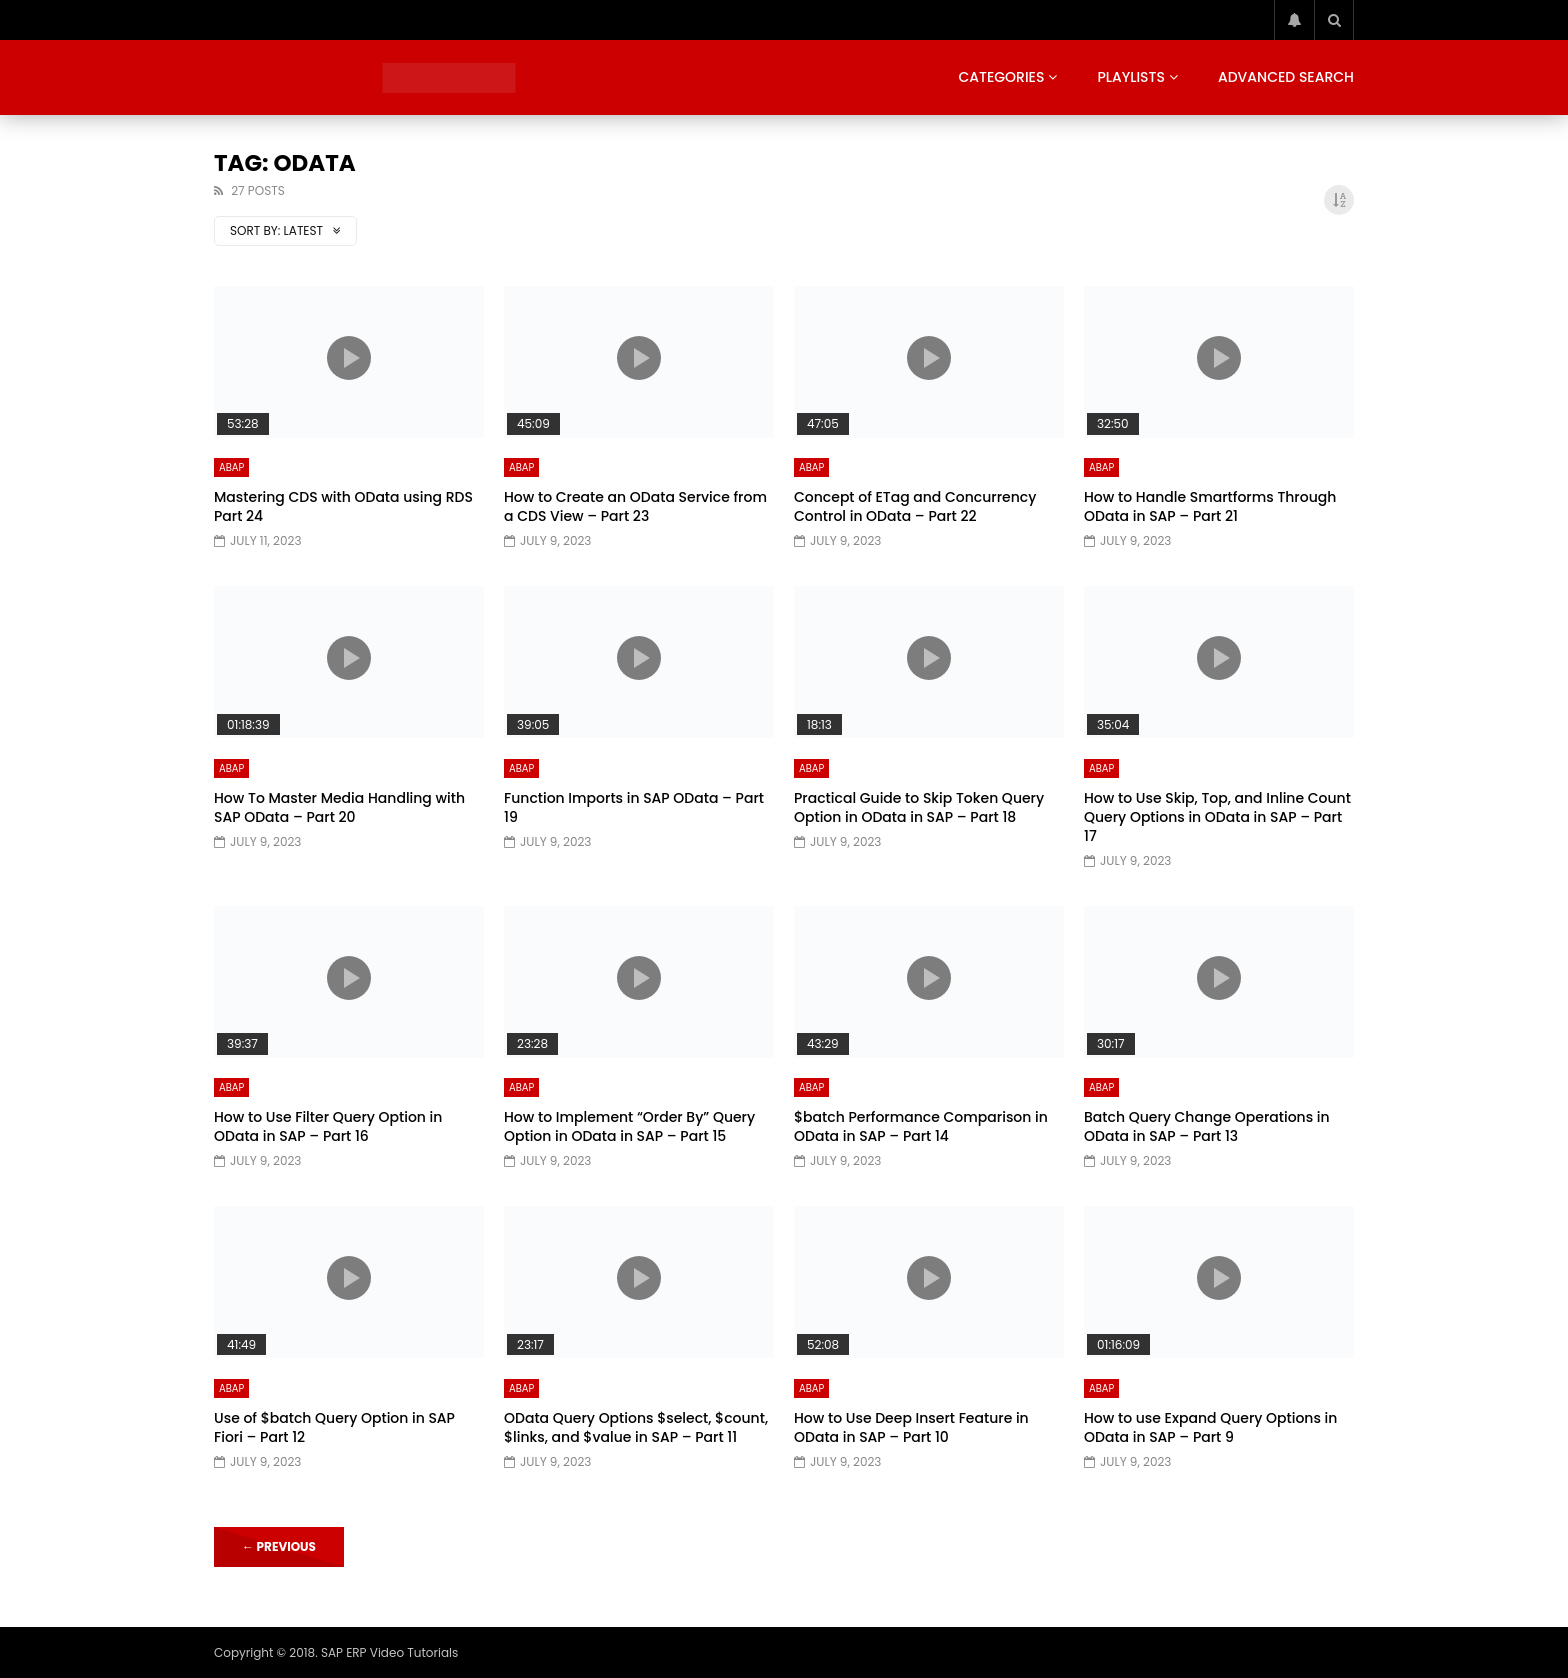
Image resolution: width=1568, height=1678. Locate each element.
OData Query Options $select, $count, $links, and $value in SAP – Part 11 (636, 1427)
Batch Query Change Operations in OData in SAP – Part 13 (1207, 1126)
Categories (1001, 77)
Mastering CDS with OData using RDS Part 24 (343, 506)
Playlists (1131, 77)
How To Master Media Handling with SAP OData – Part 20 (339, 807)
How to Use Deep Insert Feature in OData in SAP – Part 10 (911, 1427)
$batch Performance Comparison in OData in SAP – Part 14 (921, 1126)
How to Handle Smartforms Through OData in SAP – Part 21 (1210, 506)
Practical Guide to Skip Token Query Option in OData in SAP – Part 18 (919, 807)
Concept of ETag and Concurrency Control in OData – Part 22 (915, 506)
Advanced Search (1286, 77)
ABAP (231, 467)
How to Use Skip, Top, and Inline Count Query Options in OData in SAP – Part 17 (1217, 817)
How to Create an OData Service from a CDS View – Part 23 (635, 506)
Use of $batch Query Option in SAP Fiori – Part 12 (334, 1427)
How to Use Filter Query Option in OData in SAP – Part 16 (328, 1126)
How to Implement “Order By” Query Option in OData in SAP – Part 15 (629, 1126)
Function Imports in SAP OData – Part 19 (634, 807)
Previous (279, 1546)
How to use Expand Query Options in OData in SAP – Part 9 (1210, 1427)
